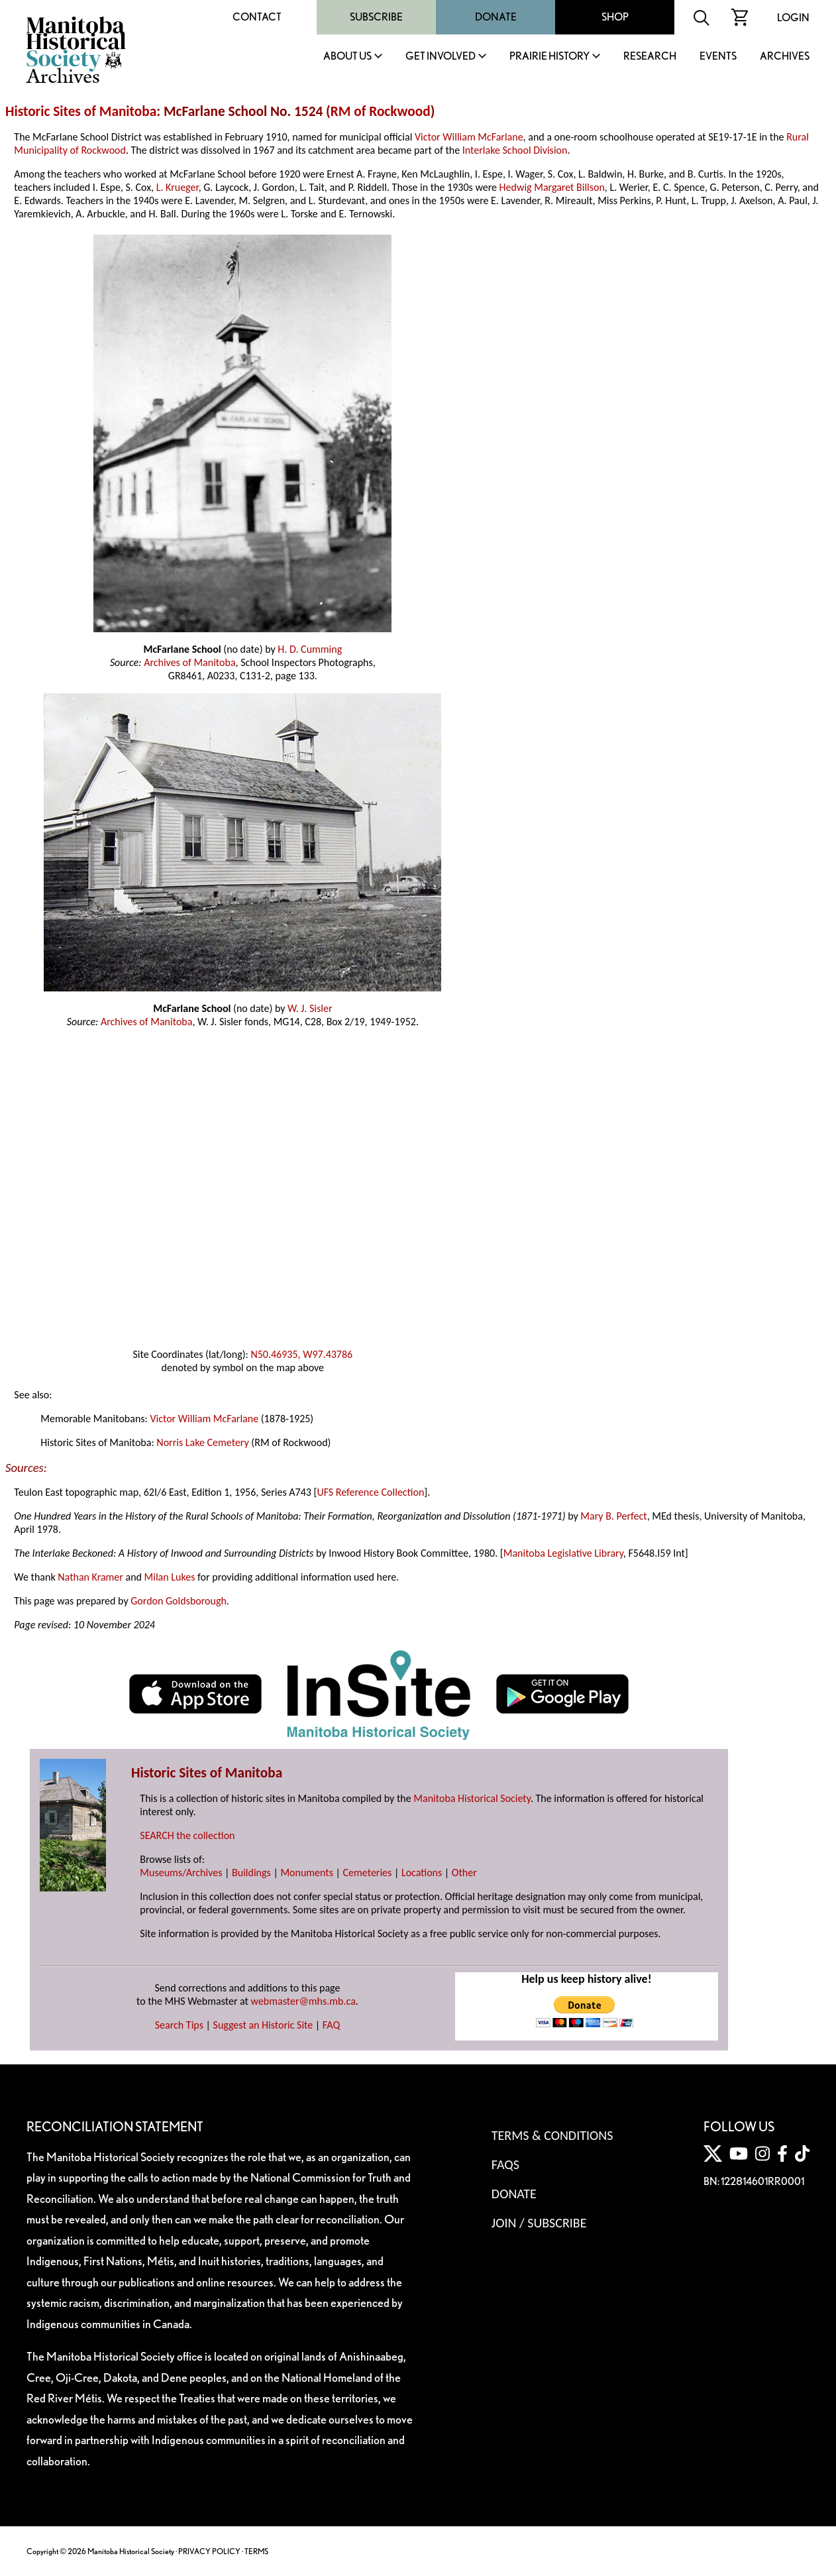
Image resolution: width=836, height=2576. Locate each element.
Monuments (306, 1872)
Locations (421, 1872)
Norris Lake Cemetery (202, 1442)
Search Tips (179, 2025)
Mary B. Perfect (613, 1516)
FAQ (331, 2025)
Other (464, 1872)
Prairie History (549, 56)
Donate (496, 17)
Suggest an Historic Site (263, 2025)
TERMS (256, 2551)
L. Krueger (177, 187)
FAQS (505, 2164)
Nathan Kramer (90, 1577)
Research (649, 56)
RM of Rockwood (381, 111)
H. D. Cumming (310, 649)
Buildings (251, 1872)
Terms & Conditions (552, 2135)
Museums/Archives (181, 1872)
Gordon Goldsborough (179, 1601)
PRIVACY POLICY (209, 2551)
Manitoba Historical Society (472, 1798)
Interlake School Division (515, 150)
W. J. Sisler (309, 1008)
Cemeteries (367, 1872)
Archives (785, 56)
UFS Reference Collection (370, 1492)
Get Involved (440, 56)
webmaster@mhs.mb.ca (303, 2001)
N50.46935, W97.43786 (301, 1354)
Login (793, 17)
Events (718, 56)
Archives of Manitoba (189, 662)
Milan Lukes (169, 1577)
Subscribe (376, 17)
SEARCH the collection (187, 1835)
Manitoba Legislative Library (563, 1553)
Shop (615, 17)
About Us (347, 56)
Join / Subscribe (539, 2223)
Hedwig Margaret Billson (552, 187)
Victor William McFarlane (469, 137)
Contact (257, 17)
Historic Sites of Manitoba (80, 111)
